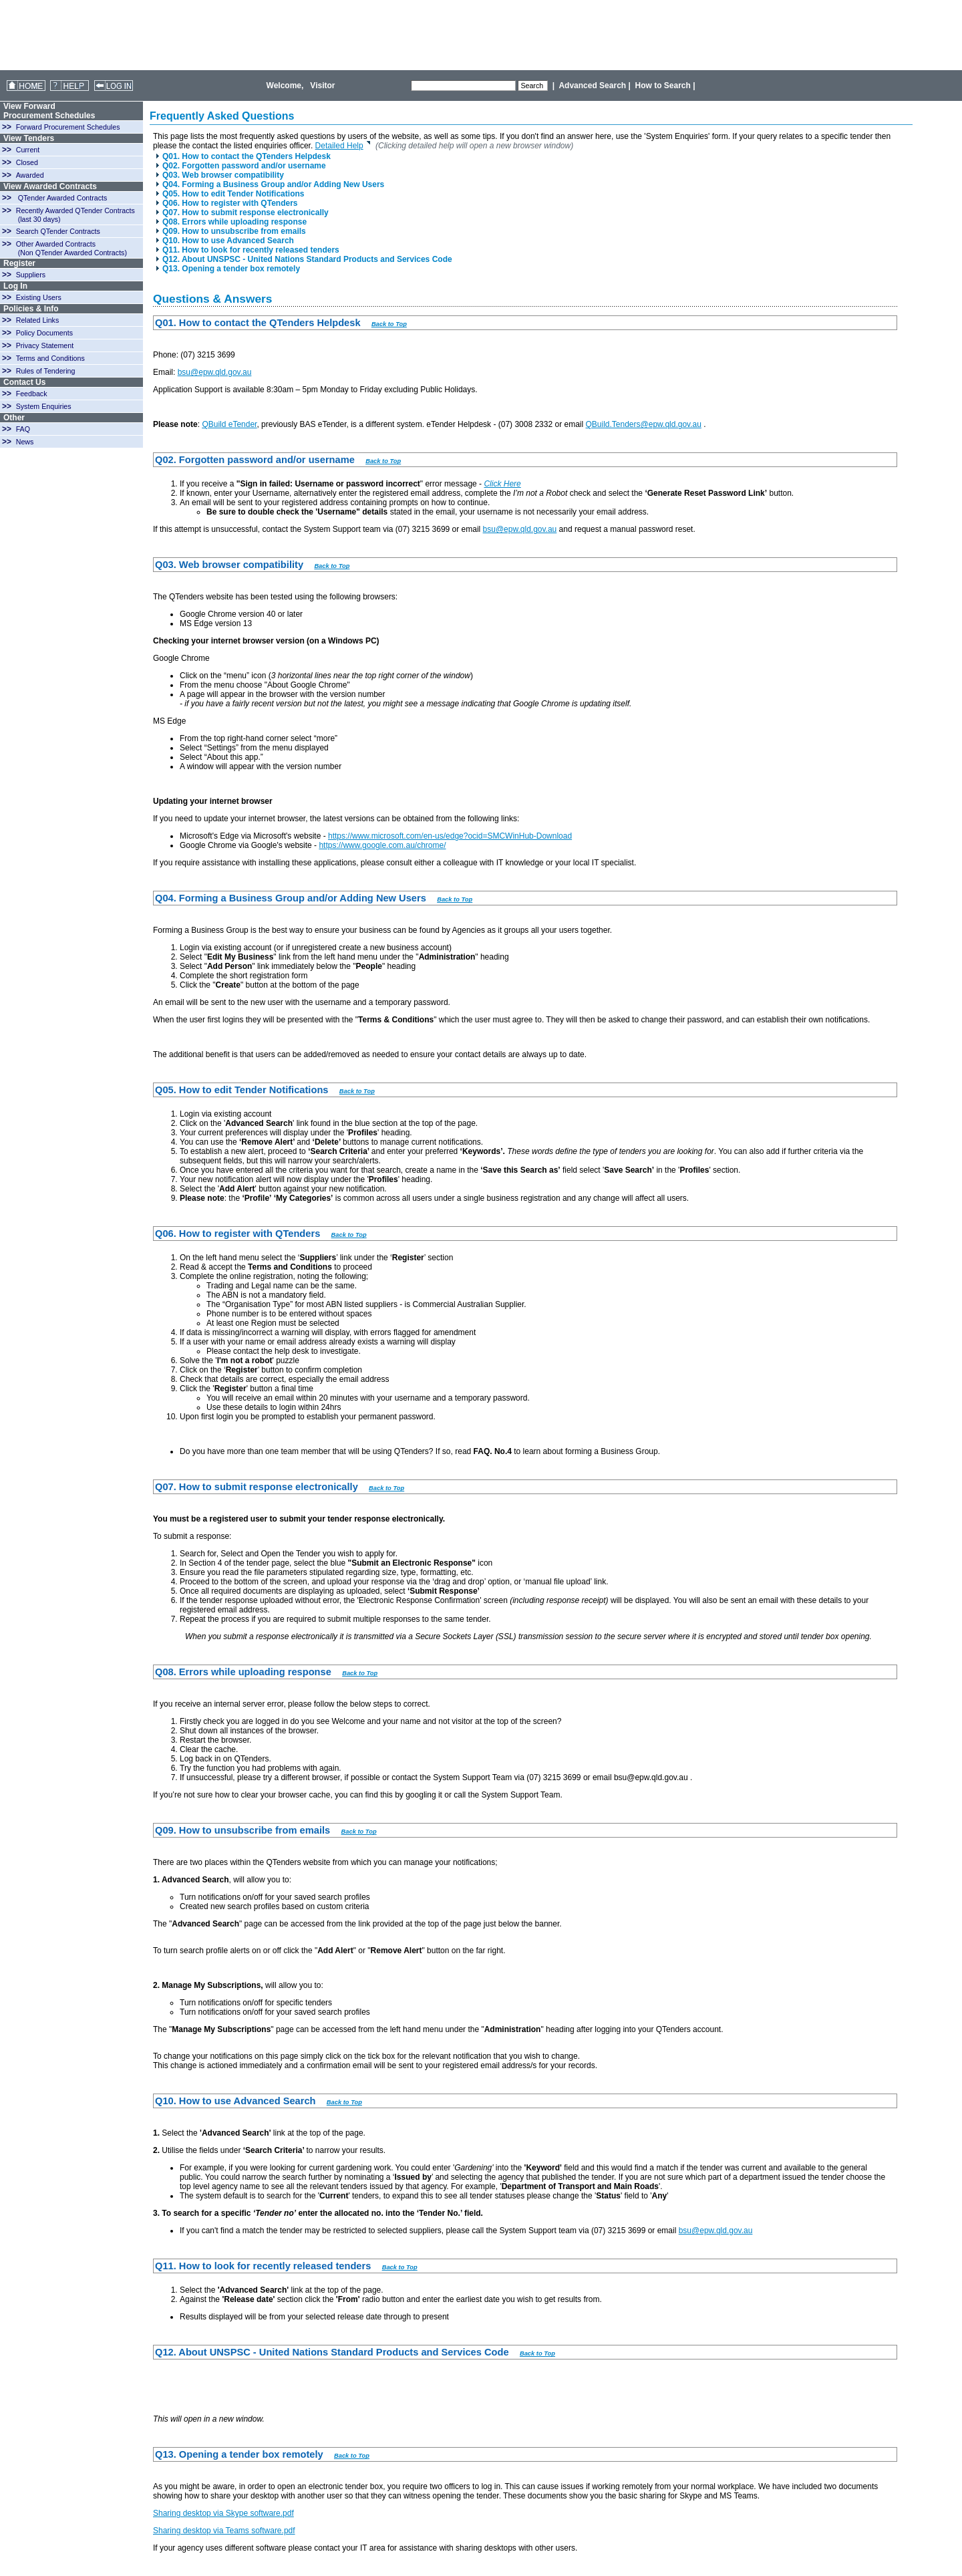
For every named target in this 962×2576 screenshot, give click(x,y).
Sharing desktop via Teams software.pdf (224, 2530)
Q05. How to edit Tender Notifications (230, 193)
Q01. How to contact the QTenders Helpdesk (243, 156)
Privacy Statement (44, 345)
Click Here (502, 483)
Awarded (30, 175)
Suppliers (30, 275)
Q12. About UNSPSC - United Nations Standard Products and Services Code (304, 259)
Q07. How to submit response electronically (242, 212)
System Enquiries (43, 406)
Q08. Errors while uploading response (231, 222)
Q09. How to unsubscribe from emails (231, 231)
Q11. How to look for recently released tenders (247, 250)
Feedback (31, 394)
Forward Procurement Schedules (68, 127)
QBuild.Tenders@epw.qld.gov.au (643, 424)
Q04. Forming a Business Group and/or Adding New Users (270, 184)
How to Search (663, 85)
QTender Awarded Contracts (63, 198)
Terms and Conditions (50, 358)
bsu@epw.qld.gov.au (215, 372)
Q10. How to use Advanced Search (225, 240)
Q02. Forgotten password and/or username (241, 165)
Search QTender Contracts (58, 231)
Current (28, 150)
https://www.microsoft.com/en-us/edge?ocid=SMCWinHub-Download (450, 836)
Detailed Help (342, 145)
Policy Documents (44, 333)
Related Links (37, 320)
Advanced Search (592, 85)
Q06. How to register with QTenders (226, 203)
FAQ (23, 429)
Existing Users (38, 297)
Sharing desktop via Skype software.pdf (223, 2513)
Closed (27, 162)
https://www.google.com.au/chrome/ (382, 845)
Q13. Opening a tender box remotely (228, 268)
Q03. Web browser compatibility (220, 175)
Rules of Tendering (45, 371)
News (25, 442)
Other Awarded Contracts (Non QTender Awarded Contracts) (64, 248)
